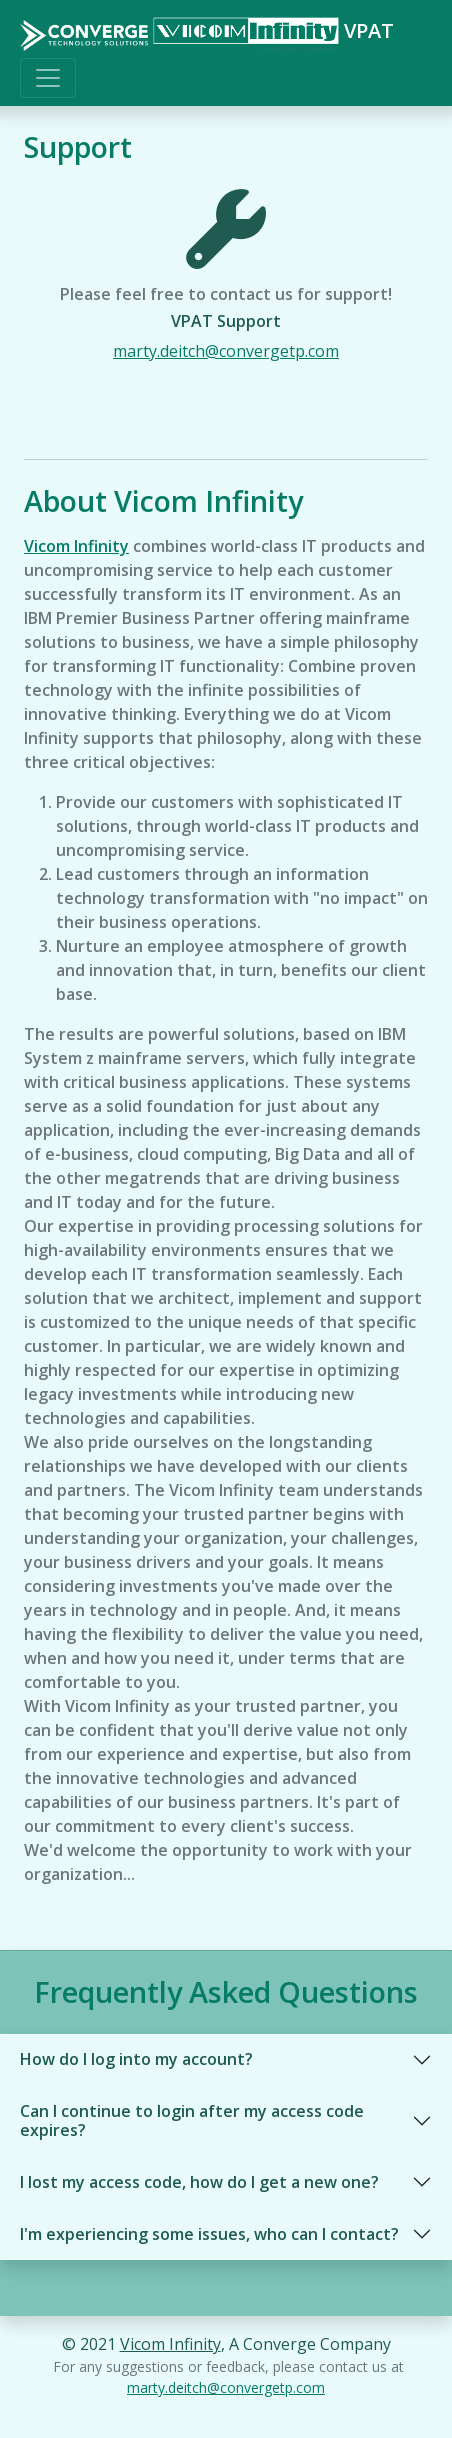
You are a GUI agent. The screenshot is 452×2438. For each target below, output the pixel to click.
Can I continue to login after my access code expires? (192, 2120)
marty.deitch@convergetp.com (226, 351)
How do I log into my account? (136, 2059)
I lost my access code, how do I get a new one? (199, 2182)
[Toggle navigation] (48, 78)
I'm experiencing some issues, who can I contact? (209, 2234)
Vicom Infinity (76, 546)
